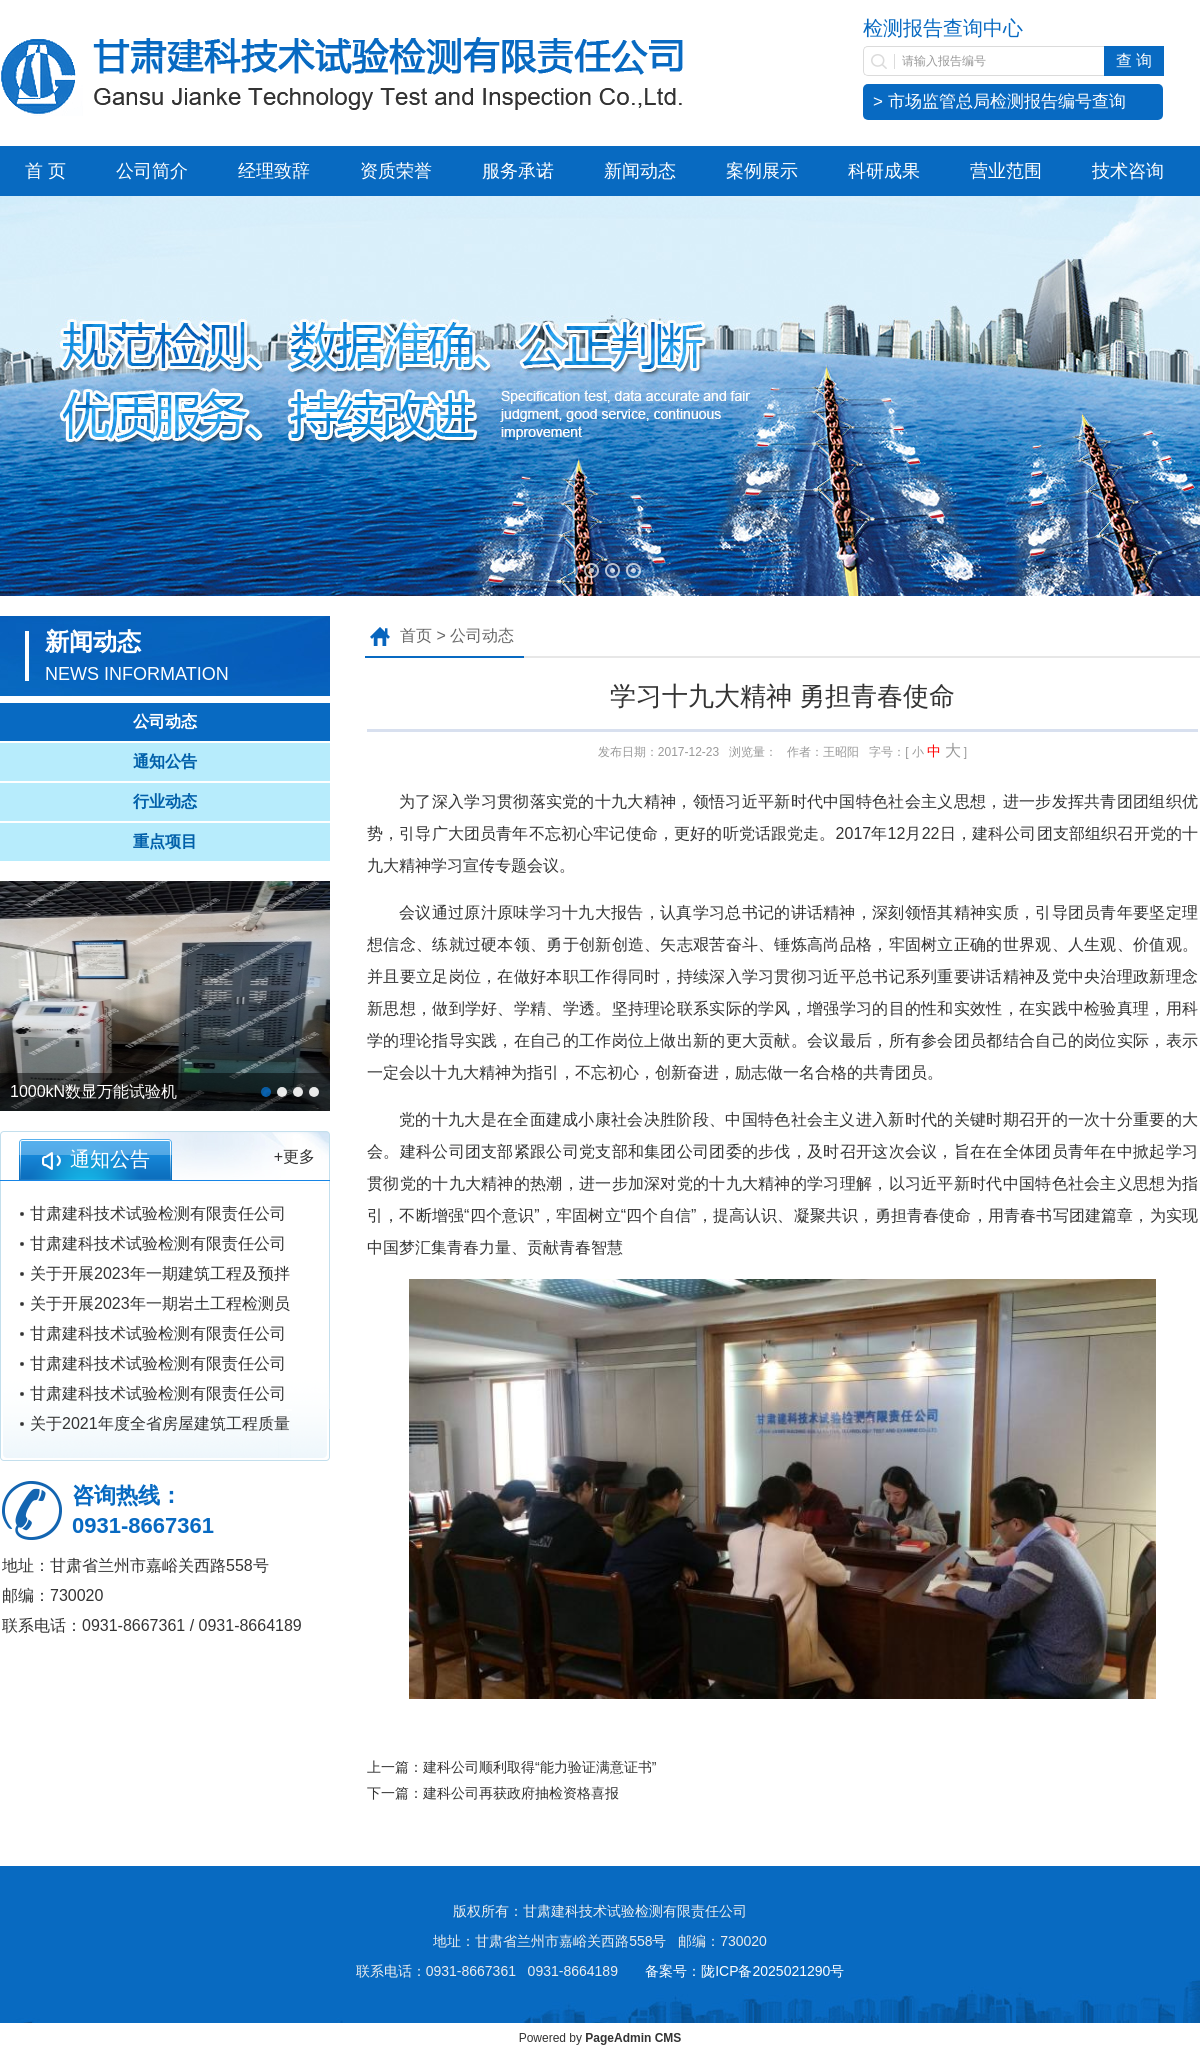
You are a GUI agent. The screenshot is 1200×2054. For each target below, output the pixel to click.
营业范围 (1006, 171)
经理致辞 (274, 171)
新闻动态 (640, 171)
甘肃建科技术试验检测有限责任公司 (158, 1213)
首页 (416, 635)
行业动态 (165, 801)
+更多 (294, 1156)
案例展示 (762, 171)
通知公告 (165, 761)
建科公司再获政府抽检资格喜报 (521, 1793)
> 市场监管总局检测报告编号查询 (999, 101)
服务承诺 (518, 171)
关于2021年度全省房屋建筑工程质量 (160, 1423)
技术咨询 (1128, 171)
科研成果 (884, 171)
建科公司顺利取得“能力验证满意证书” (539, 1767)
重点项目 (165, 841)
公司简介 (152, 171)
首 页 (45, 171)
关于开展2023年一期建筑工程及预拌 (160, 1273)
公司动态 (165, 721)
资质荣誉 (396, 171)
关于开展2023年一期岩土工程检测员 (160, 1303)
